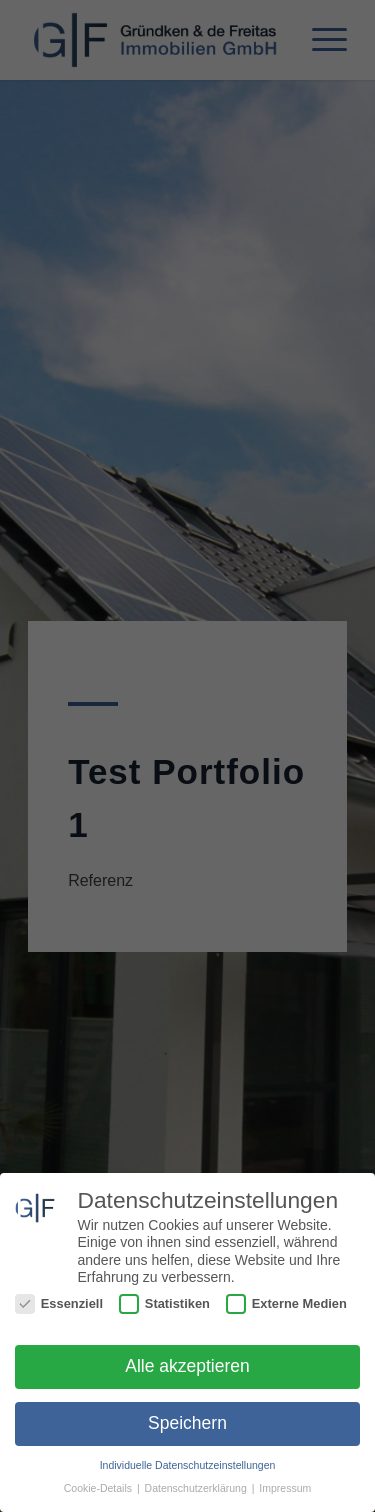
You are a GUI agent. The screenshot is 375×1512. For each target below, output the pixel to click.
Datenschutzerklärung (197, 1488)
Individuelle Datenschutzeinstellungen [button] (188, 1465)
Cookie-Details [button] (99, 1488)
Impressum (285, 1488)
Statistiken (164, 1303)
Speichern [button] (187, 1423)
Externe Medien (286, 1303)
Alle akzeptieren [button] (187, 1366)
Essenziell (59, 1303)
